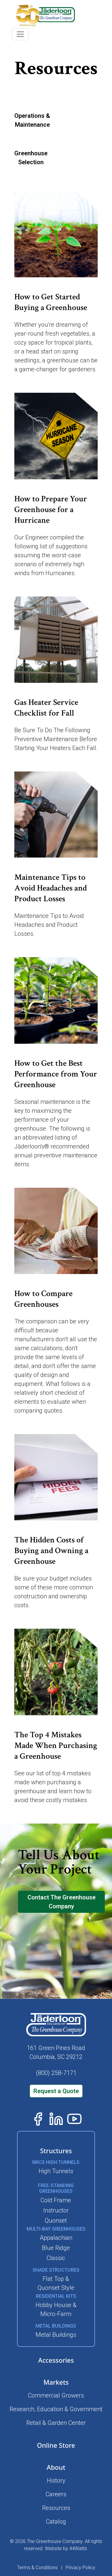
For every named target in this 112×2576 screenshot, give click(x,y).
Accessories (56, 2360)
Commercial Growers (56, 2395)
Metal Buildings (56, 2334)
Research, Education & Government (56, 2409)
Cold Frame (56, 2200)
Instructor (56, 2210)
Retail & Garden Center (56, 2422)
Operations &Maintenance (32, 120)
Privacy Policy (80, 2567)
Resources (56, 2507)
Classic (56, 2258)
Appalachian (56, 2237)
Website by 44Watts (66, 2548)
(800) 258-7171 (56, 2072)
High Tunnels (56, 2171)
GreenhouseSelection (30, 158)
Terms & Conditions (37, 2567)
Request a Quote (56, 2091)
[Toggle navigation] (20, 34)
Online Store (56, 2445)
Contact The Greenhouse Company (61, 1902)
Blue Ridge (56, 2247)
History (56, 2480)
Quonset (56, 2220)
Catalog (56, 2521)
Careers (56, 2494)
